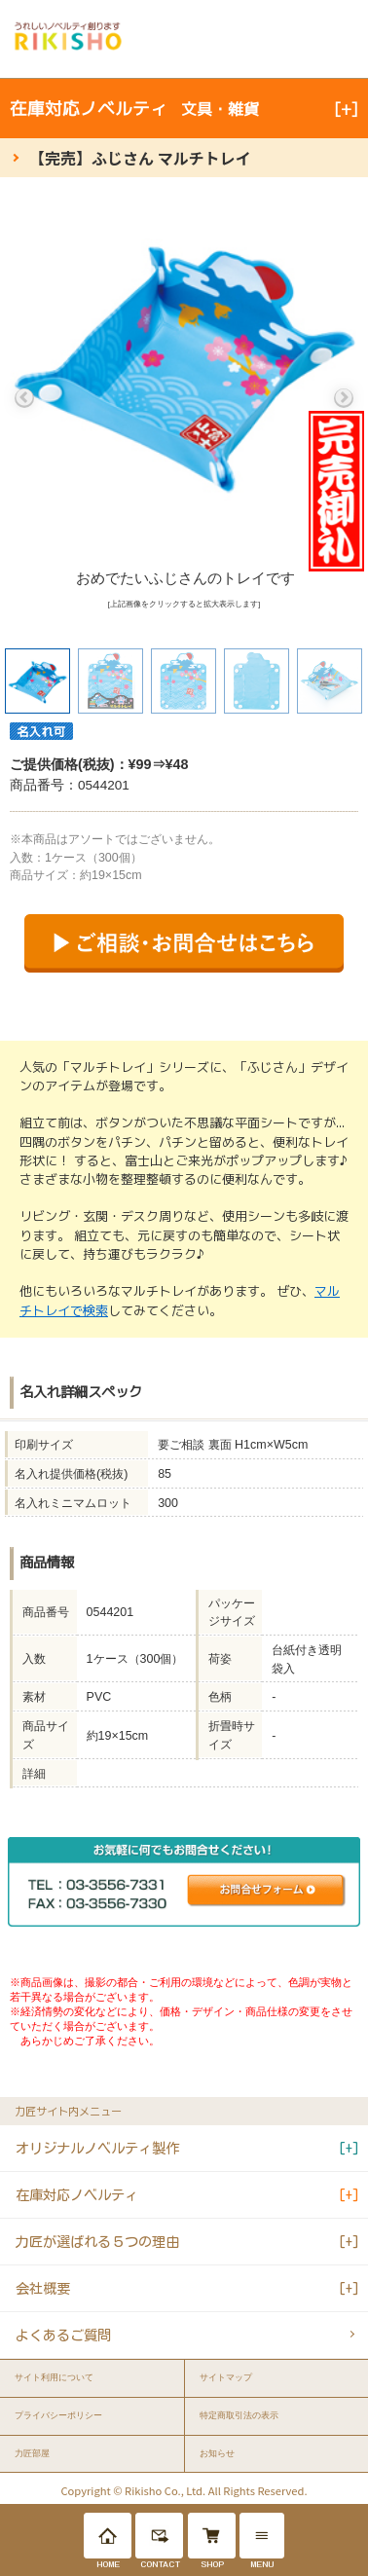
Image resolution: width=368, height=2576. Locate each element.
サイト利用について (54, 2377)
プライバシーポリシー (58, 2415)
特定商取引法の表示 (239, 2415)
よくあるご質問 (63, 2335)
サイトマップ (226, 2377)
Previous (24, 398)
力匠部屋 (32, 2453)
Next (343, 398)
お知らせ (217, 2453)
